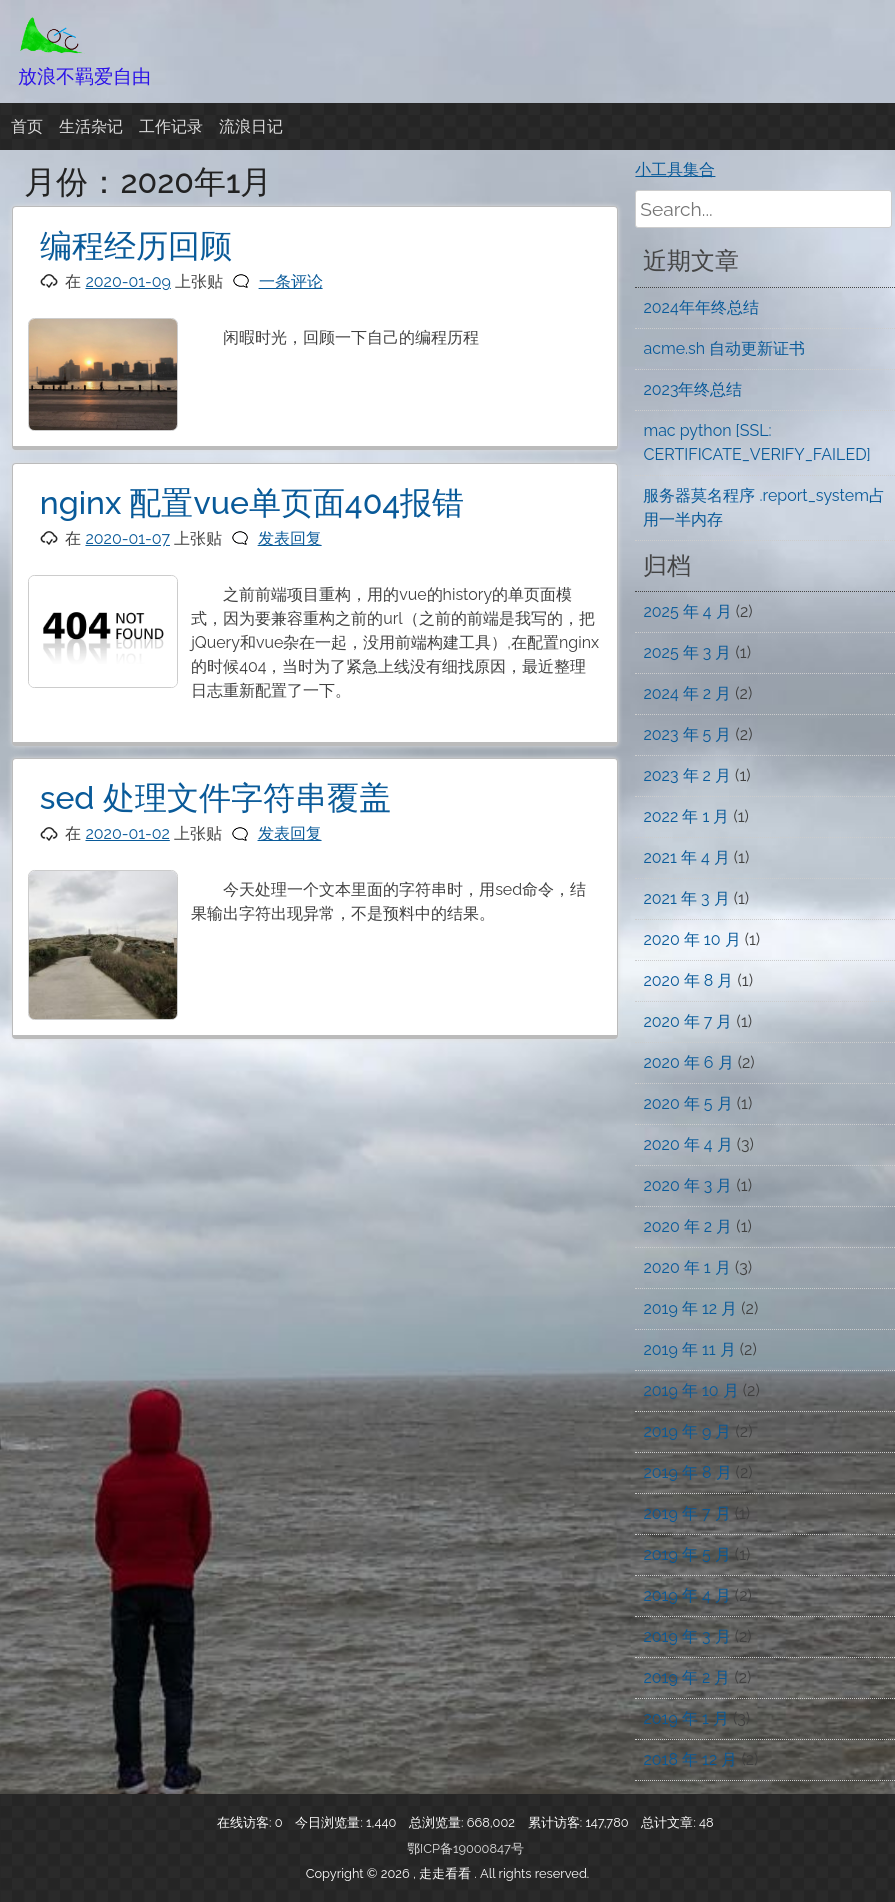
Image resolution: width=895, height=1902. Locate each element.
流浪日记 (251, 126)
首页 (27, 126)
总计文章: (670, 1822)
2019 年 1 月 (685, 1718)
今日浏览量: (330, 1822)
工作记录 (171, 126)
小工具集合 (675, 169)
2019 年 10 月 (690, 1390)
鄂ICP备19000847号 (465, 1848)
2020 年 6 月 (688, 1062)
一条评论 (291, 281)
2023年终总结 (692, 389)
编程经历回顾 (136, 245)
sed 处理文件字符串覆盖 (215, 797)
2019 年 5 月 (686, 1554)
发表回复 (290, 538)
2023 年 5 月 (687, 734)
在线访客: (246, 1822)
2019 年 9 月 (687, 1431)
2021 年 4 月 (686, 857)
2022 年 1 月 (686, 816)
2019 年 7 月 (686, 1513)
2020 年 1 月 (686, 1267)
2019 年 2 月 (686, 1677)
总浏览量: (438, 1822)
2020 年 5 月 (687, 1103)
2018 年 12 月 (690, 1759)
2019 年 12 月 (690, 1308)
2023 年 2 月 (687, 775)
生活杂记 (91, 126)
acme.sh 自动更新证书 (724, 348)
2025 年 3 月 (687, 652)
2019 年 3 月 (686, 1636)
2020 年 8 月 (688, 980)
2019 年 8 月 (687, 1472)
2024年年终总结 (700, 307)
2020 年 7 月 (687, 1021)
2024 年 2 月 (687, 693)
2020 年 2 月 (687, 1226)
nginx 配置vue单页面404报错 (252, 502)
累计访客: (557, 1822)
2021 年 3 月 (686, 898)
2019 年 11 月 (689, 1349)
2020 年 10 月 (691, 939)
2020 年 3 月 (687, 1185)
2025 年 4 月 (687, 611)
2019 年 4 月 (686, 1595)
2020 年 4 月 (687, 1144)
